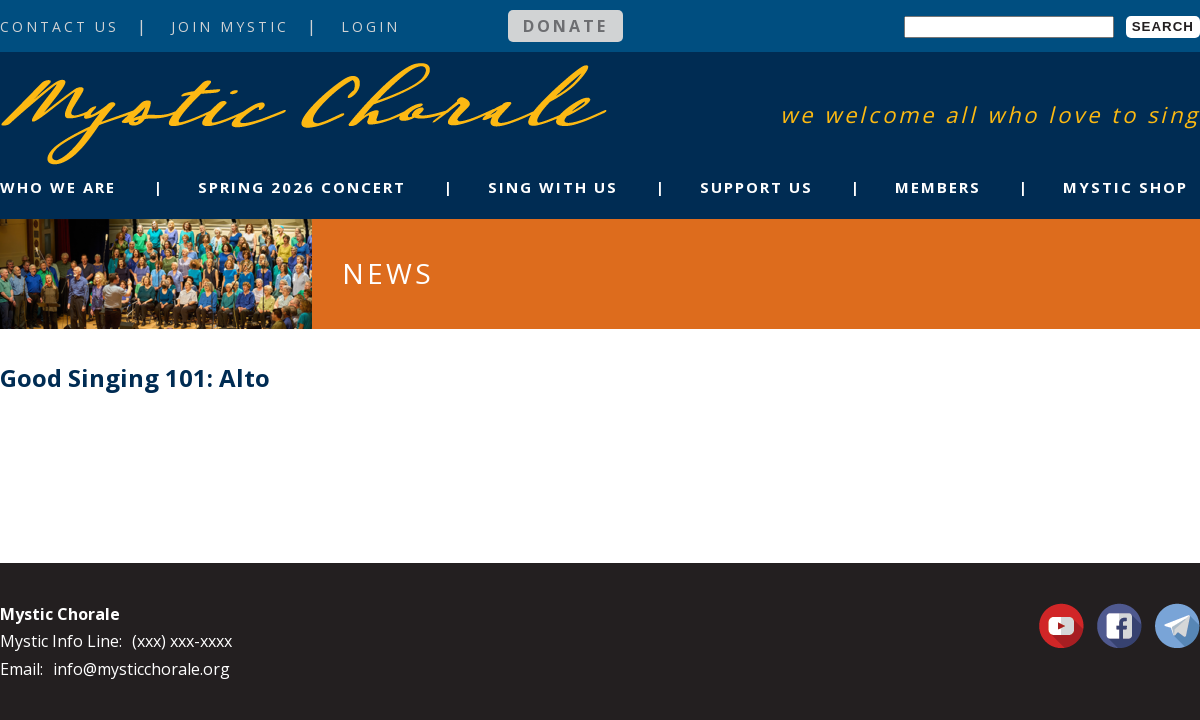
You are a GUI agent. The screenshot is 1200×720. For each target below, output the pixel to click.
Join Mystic (230, 26)
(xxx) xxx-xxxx (182, 641)
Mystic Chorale (115, 83)
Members (938, 187)
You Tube (1064, 625)
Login (370, 26)
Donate (565, 26)
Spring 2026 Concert (302, 187)
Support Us (756, 187)
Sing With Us (553, 187)
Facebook (1119, 614)
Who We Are (58, 187)
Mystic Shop (1125, 187)
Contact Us (59, 26)
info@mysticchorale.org (141, 669)
